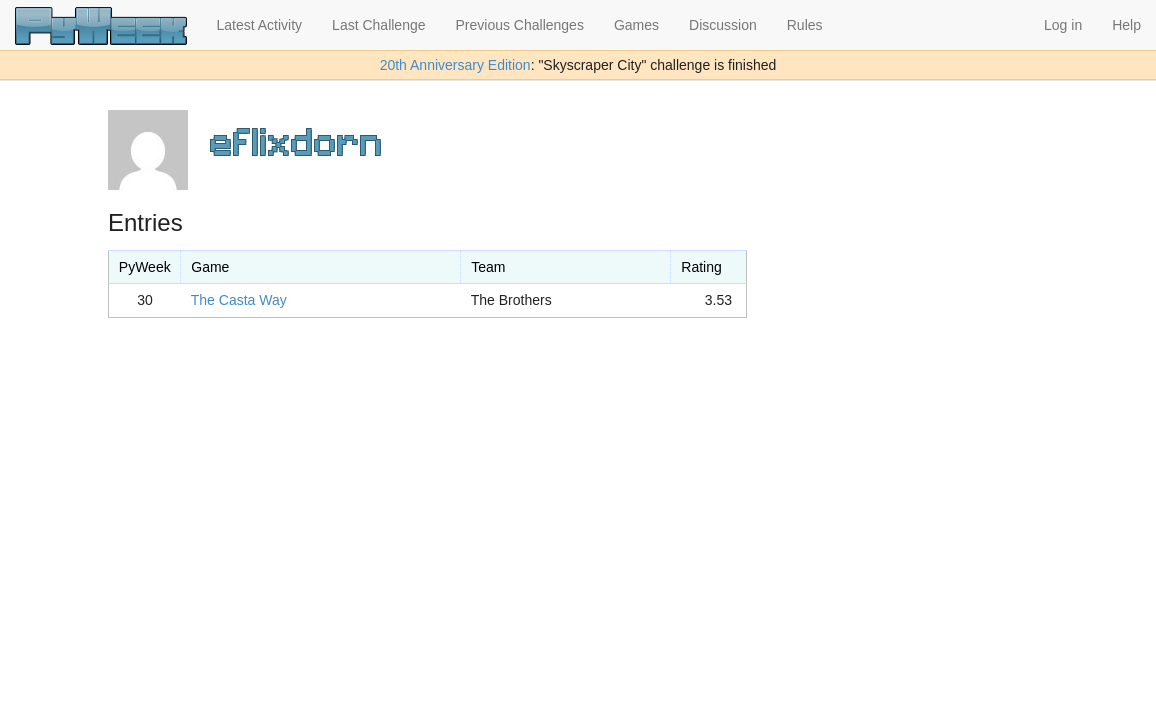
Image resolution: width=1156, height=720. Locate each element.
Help (1126, 25)
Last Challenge (378, 25)
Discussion (723, 25)
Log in (1063, 25)
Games (636, 25)
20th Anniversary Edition (455, 65)
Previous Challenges (520, 25)
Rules (805, 25)
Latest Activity (260, 25)
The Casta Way (239, 300)
